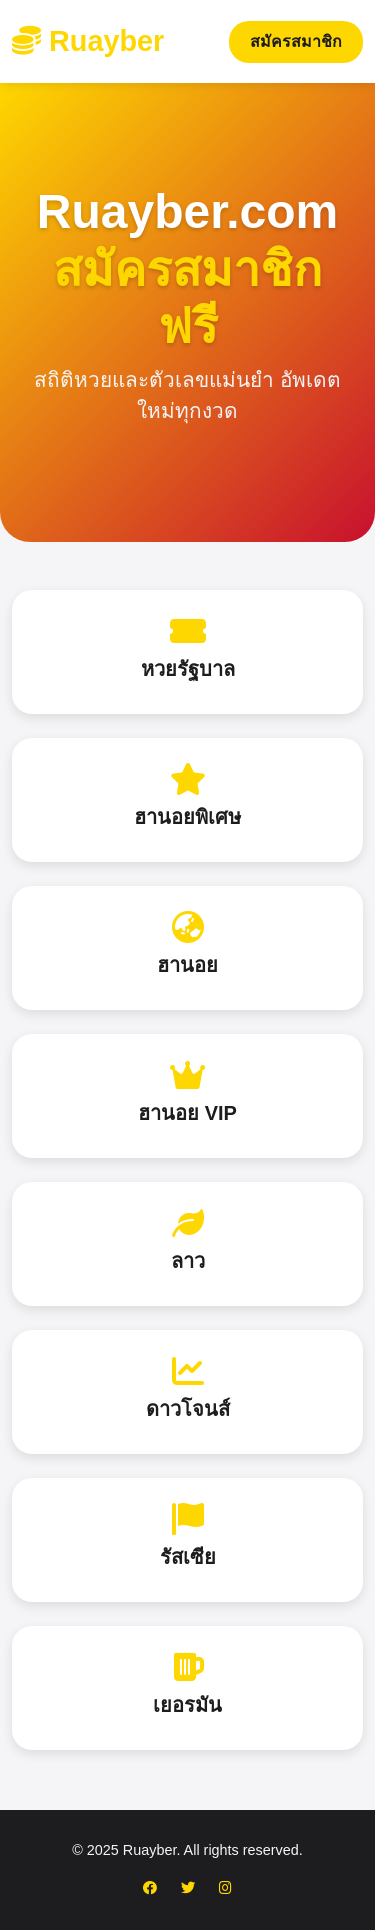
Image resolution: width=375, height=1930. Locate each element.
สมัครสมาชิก (296, 41)
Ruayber (88, 41)
